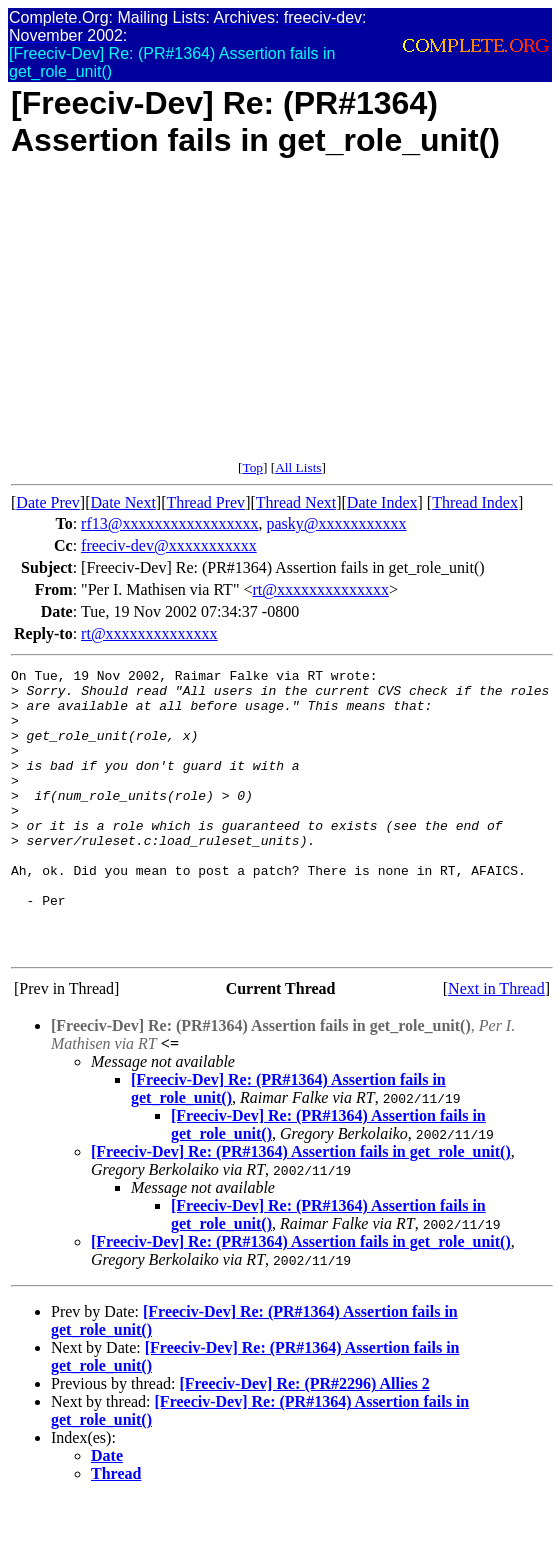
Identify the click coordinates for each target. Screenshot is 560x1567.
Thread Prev (205, 502)
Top (252, 467)
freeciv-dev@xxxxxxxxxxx (169, 545)
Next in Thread (496, 1045)
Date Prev (48, 502)
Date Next (123, 502)
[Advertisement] (282, 320)
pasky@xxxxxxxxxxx (337, 523)
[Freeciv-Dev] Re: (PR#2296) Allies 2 (304, 1440)
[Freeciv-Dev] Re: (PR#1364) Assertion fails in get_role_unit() (301, 1208)
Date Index (382, 502)
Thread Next (296, 502)
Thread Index (475, 502)
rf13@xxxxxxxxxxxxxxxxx (169, 523)
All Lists (298, 467)
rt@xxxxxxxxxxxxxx (320, 589)
